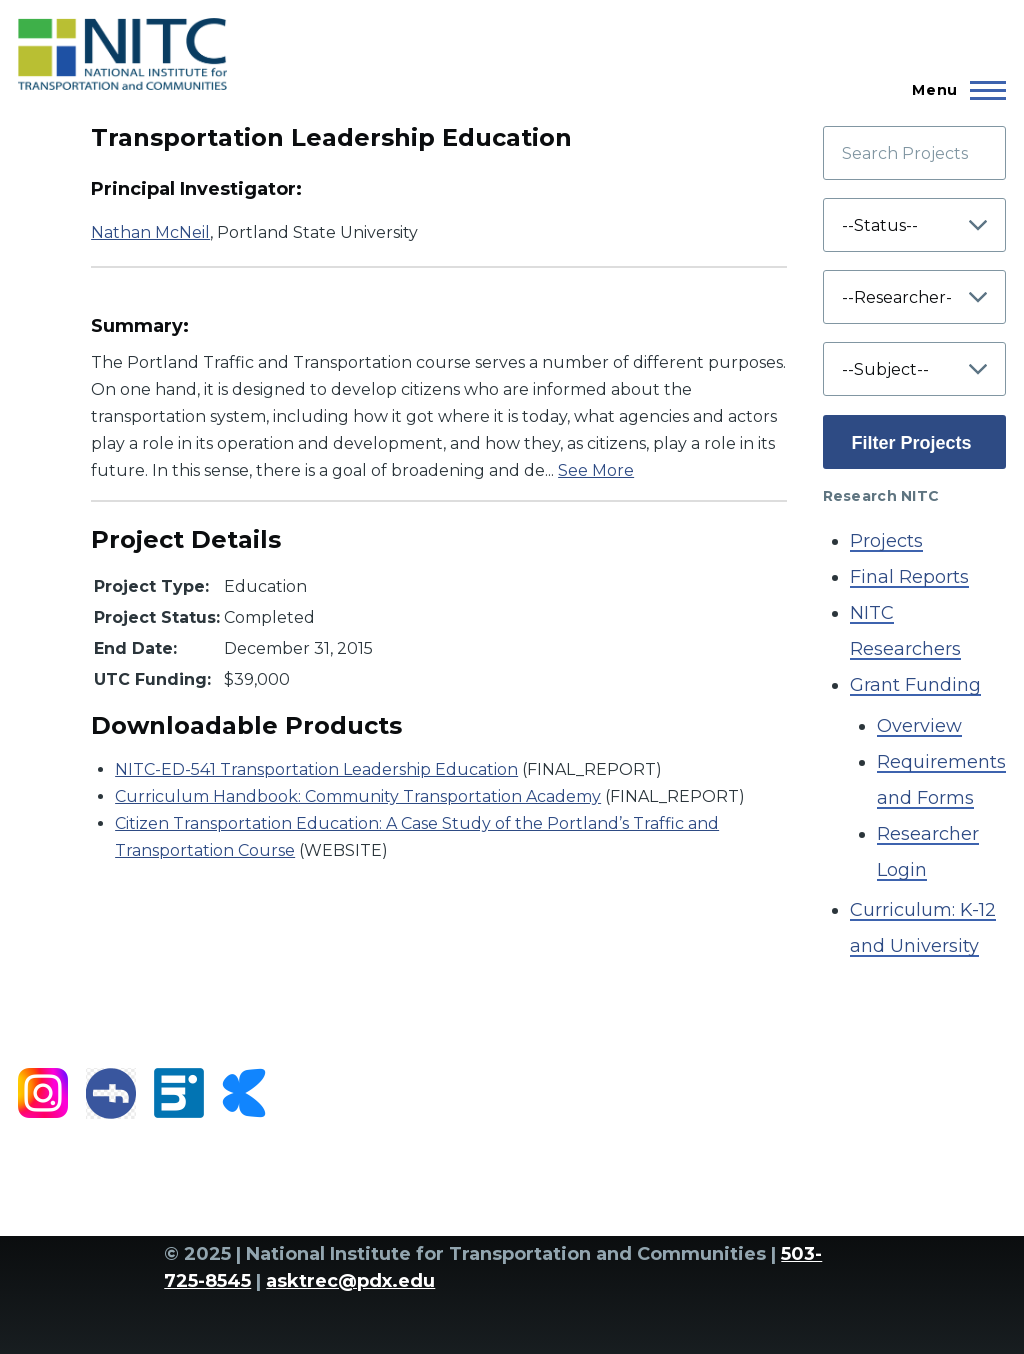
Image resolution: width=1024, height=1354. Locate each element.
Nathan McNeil (150, 232)
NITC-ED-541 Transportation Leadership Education (316, 769)
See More (596, 470)
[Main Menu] (953, 90)
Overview (919, 726)
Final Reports (909, 577)
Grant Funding (915, 685)
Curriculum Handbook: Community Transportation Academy (358, 796)
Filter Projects (912, 443)
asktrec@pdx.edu (350, 1281)
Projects (886, 541)
